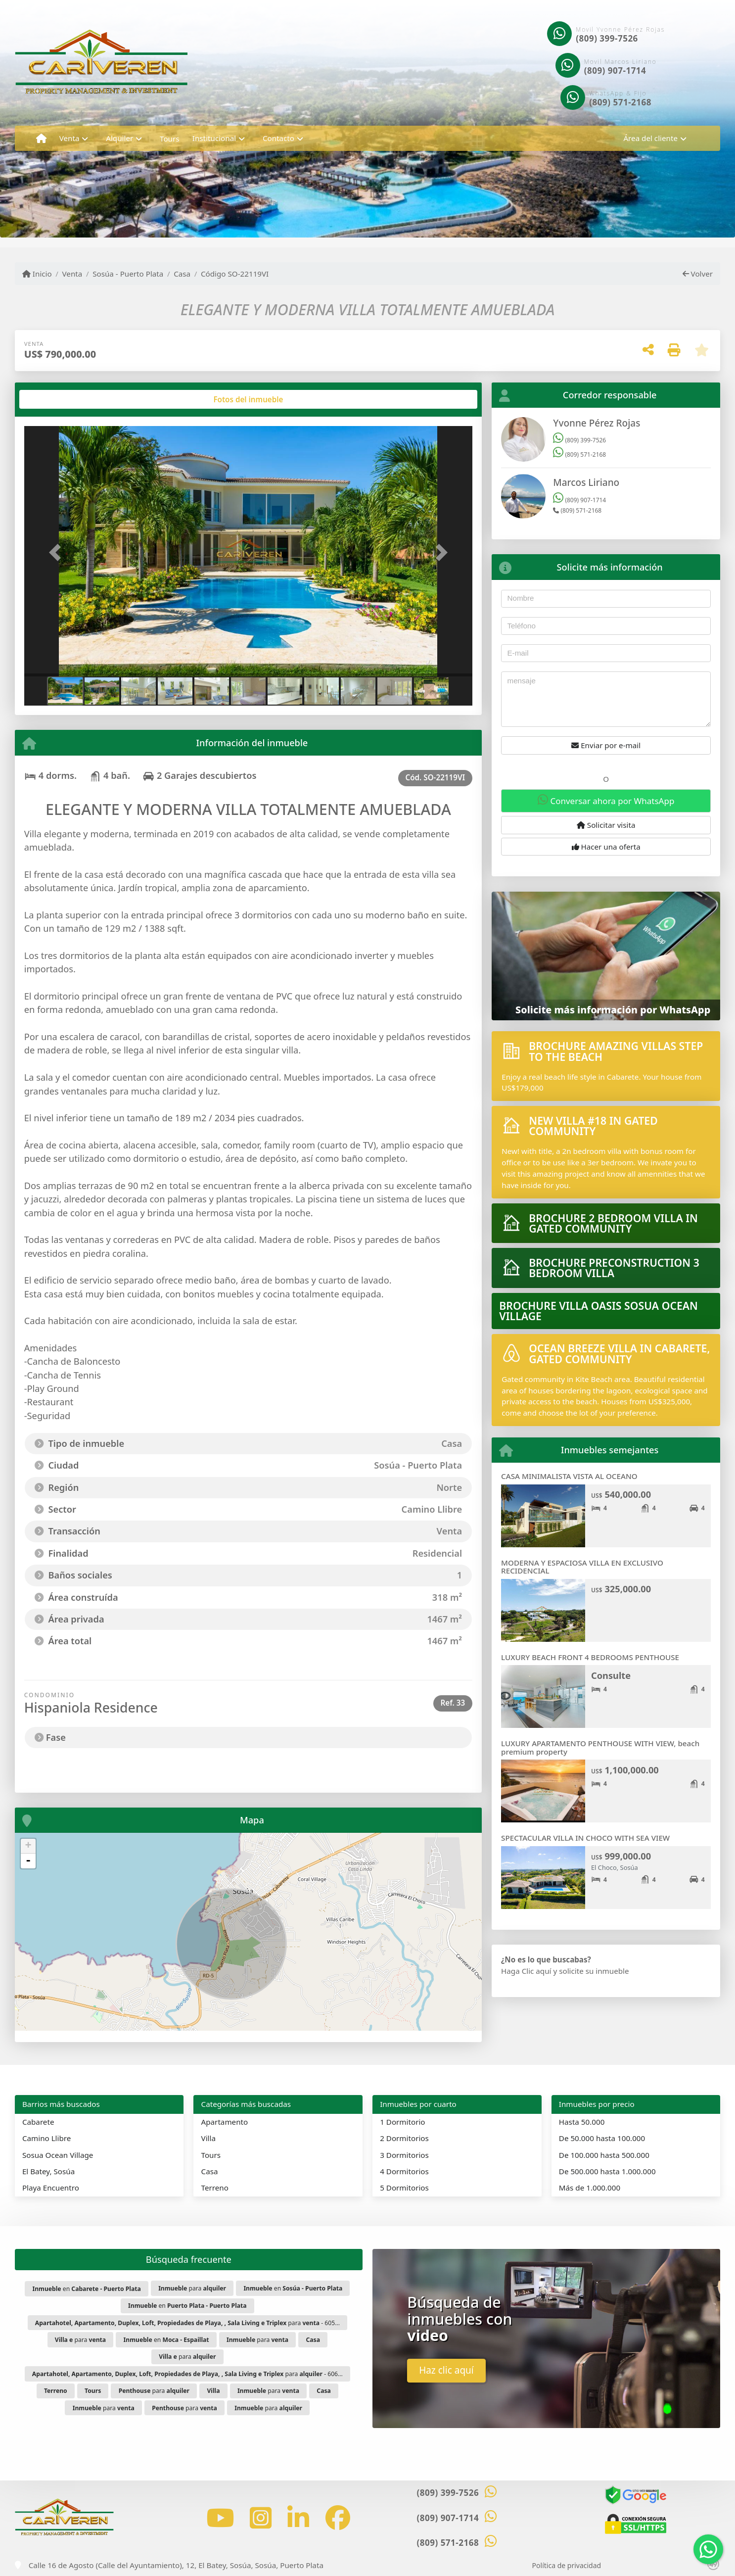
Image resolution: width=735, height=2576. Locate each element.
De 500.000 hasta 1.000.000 (607, 2171)
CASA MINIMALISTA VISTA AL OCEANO (569, 1476)
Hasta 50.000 (582, 2122)
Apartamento (224, 2122)
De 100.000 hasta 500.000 (604, 2155)
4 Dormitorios (404, 2171)
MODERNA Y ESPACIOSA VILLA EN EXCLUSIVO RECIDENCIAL (582, 1567)
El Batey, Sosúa (48, 2171)
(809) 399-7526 (607, 38)
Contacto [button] (278, 138)
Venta (72, 274)
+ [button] (28, 1846)
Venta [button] (69, 138)
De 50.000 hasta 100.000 (602, 2138)
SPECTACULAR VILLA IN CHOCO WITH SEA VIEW (585, 1838)
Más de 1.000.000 (589, 2188)
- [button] (28, 1861)
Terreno (215, 2188)
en (86, 2289)
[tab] (61, 399)
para (192, 2288)
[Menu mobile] (41, 138)
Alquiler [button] (119, 138)
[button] (58, 552)
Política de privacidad (566, 2565)
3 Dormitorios (404, 2155)
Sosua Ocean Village (57, 2155)
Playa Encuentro (50, 2188)
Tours (170, 138)
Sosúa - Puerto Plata (127, 274)
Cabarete (38, 2122)
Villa (208, 2138)
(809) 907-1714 (615, 70)
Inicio (37, 274)
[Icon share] (219, 2517)
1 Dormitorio (402, 2122)
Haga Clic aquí (526, 1971)
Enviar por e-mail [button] (606, 745)
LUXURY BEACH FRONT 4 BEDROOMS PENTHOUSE (590, 1657)
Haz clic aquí (446, 2370)
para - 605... (187, 2323)
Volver (698, 274)
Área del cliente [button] (650, 138)
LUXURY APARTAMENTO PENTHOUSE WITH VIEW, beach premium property (600, 1747)
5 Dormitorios (404, 2188)
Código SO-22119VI (235, 274)
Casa (182, 274)
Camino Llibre (46, 2138)
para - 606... (187, 2374)
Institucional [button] (214, 138)
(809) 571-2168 (620, 102)
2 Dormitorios (404, 2138)
